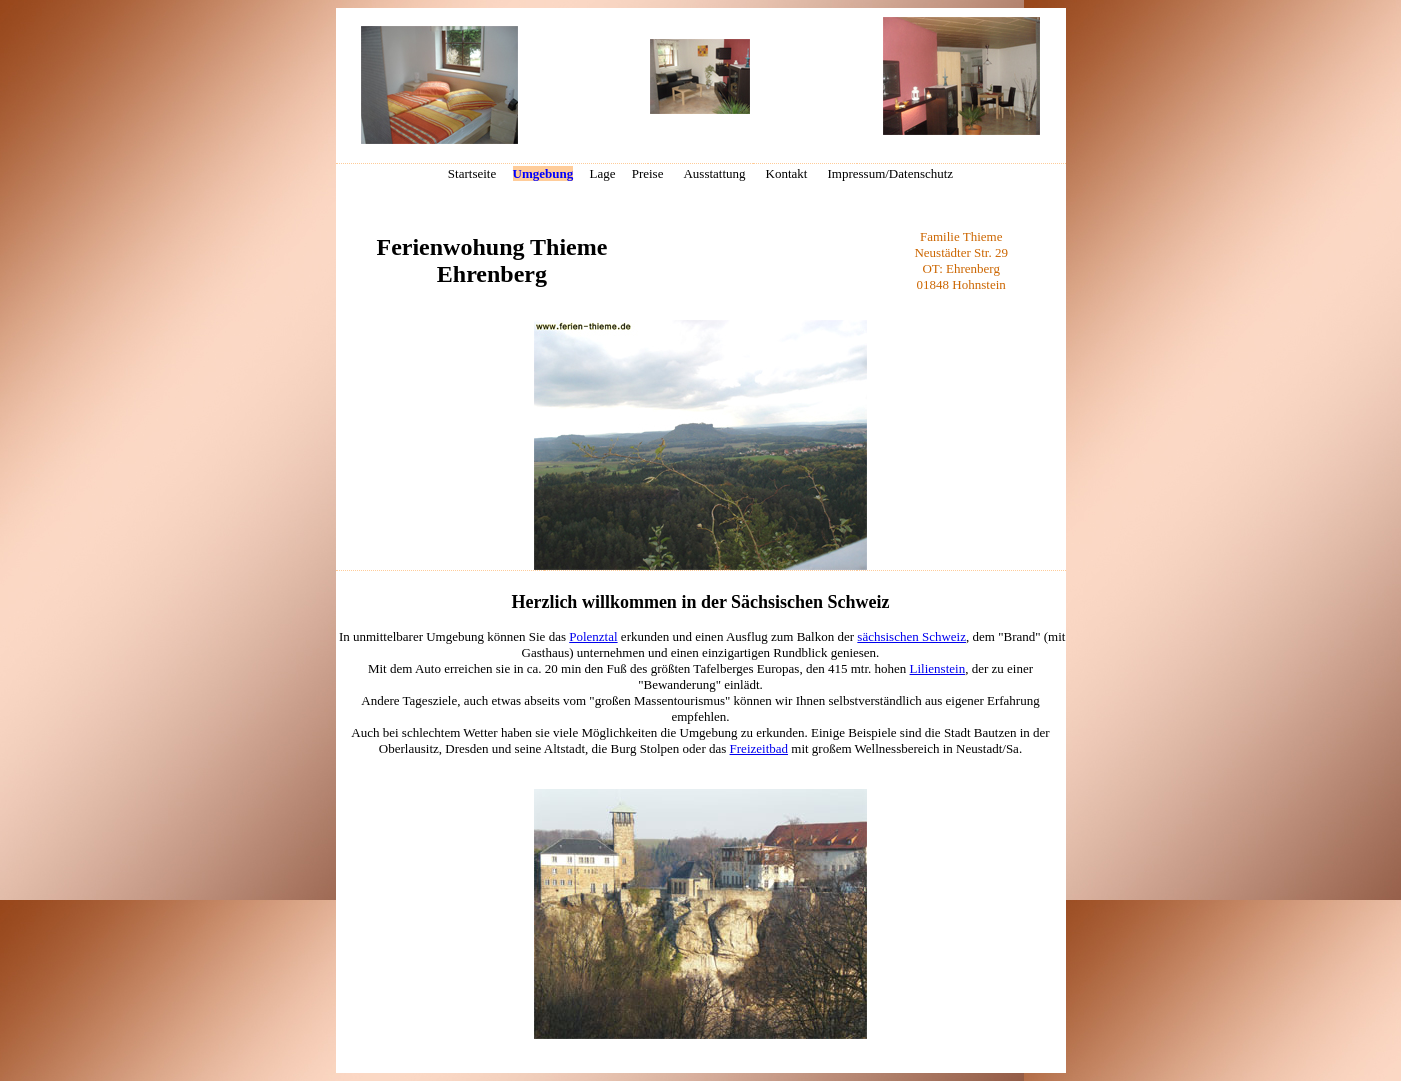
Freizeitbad (759, 748)
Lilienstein (938, 668)
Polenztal (593, 636)
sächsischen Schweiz (911, 636)
